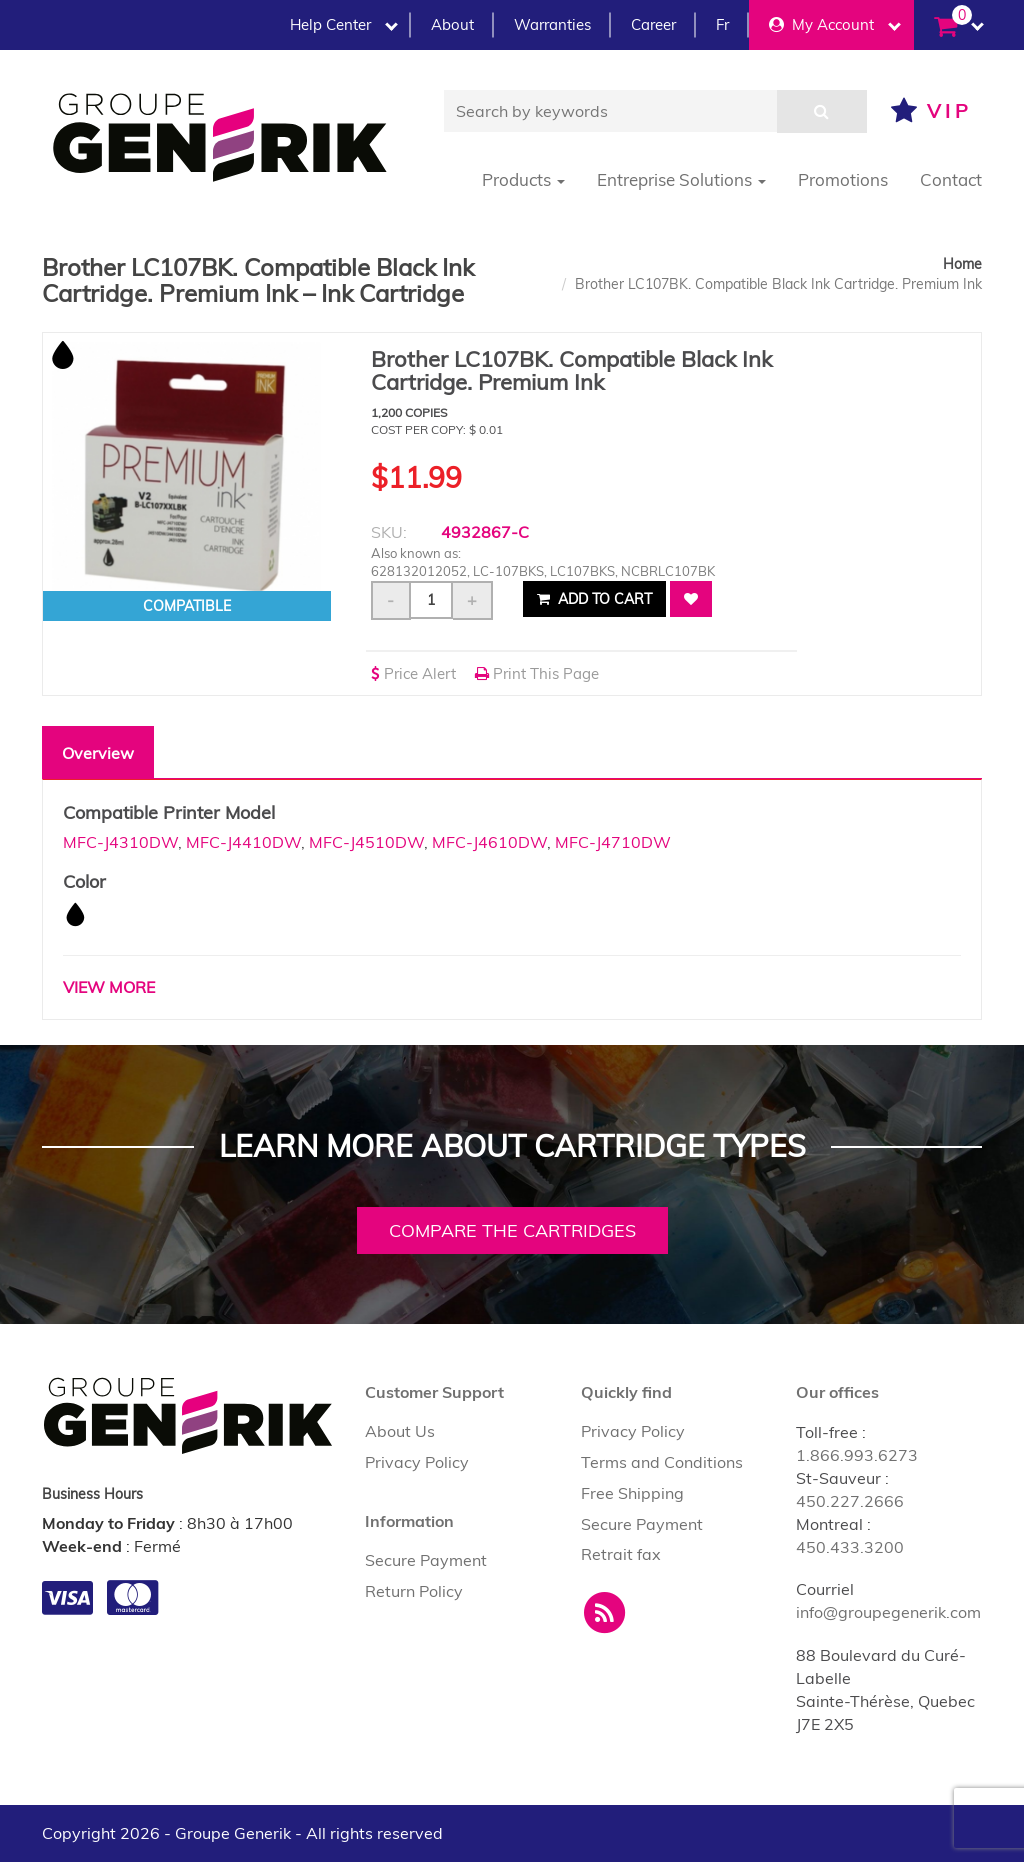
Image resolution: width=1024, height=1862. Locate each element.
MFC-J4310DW (120, 842)
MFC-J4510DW (366, 842)
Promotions (843, 179)
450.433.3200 (850, 1547)
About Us (400, 1431)
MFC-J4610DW (489, 842)
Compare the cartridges (512, 1230)
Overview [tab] (98, 753)
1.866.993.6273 (857, 1455)
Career (653, 24)
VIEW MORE (109, 987)
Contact (951, 179)
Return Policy (414, 1591)
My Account (835, 24)
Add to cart (594, 599)
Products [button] (523, 179)
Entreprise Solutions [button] (681, 179)
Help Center (344, 24)
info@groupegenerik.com (888, 1612)
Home (962, 264)
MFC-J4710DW (613, 842)
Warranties (552, 24)
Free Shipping (632, 1493)
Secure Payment (426, 1560)
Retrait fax (621, 1554)
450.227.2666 (850, 1501)
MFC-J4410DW (243, 842)
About (452, 24)
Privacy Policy (417, 1462)
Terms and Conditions (662, 1462)
